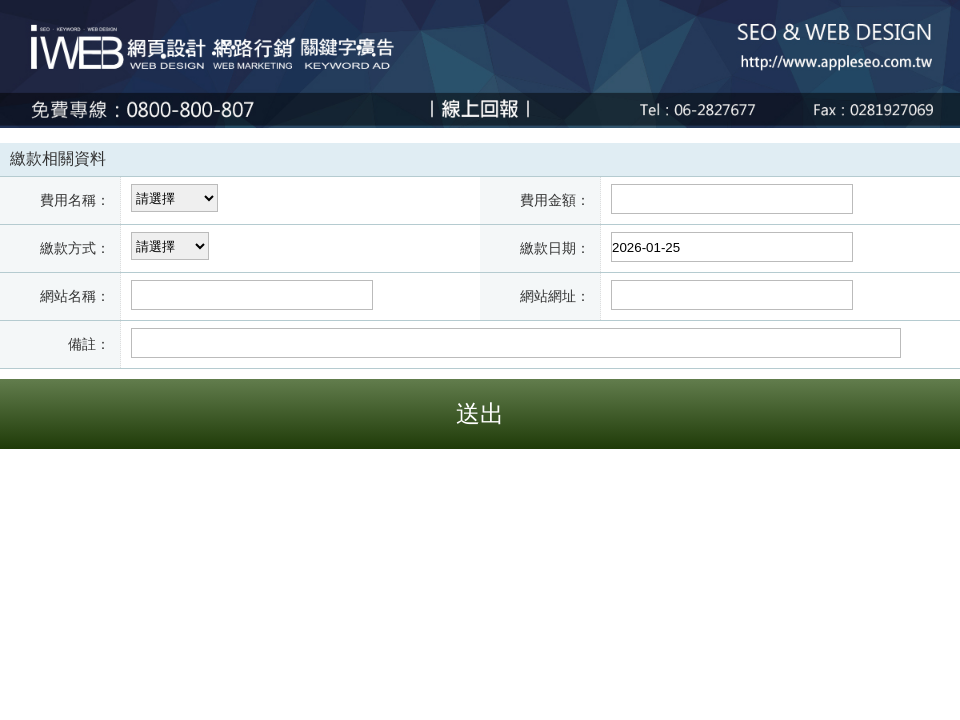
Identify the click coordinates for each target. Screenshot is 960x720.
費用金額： (555, 200)
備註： (89, 344)
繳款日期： (555, 248)
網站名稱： (75, 296)
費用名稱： (75, 200)
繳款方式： (75, 248)
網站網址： (555, 296)
